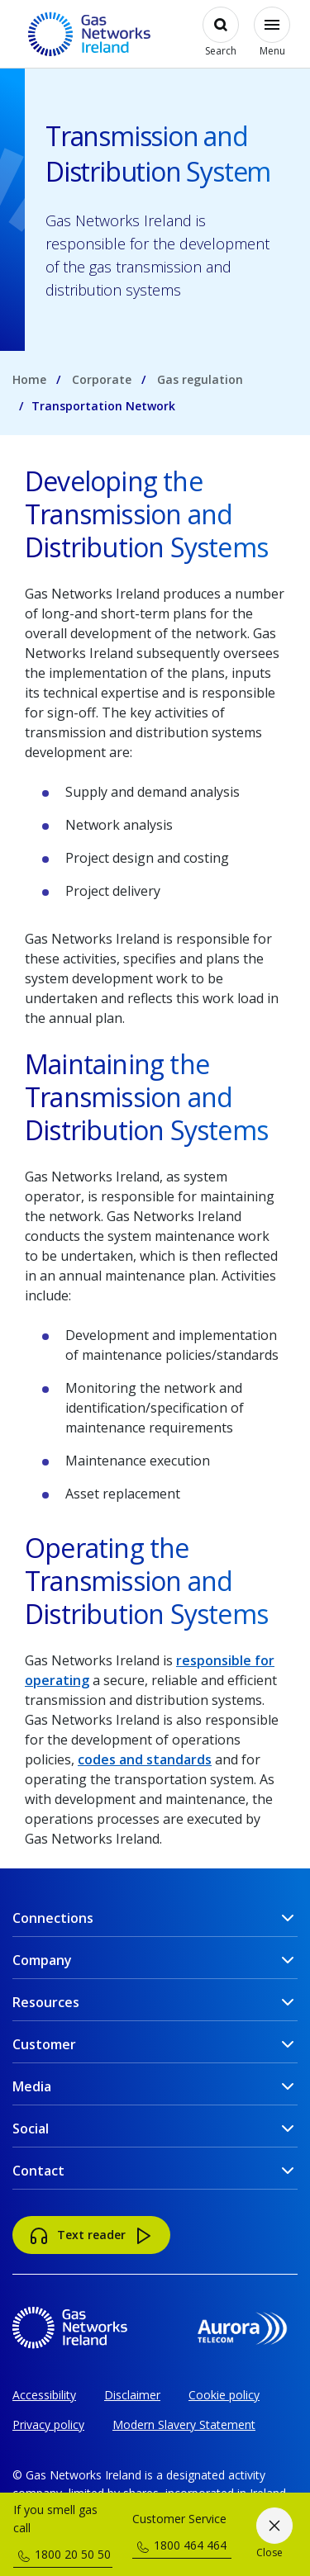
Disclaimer (132, 2395)
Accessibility (44, 2395)
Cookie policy (224, 2395)
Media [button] (31, 2086)
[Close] (274, 2535)
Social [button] (30, 2128)
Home (29, 379)
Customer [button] (44, 2044)
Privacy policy (48, 2424)
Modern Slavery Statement (183, 2424)
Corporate (101, 379)
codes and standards (145, 1759)
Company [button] (42, 1960)
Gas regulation (200, 379)
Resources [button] (45, 2002)
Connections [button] (52, 1918)
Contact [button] (38, 2171)
